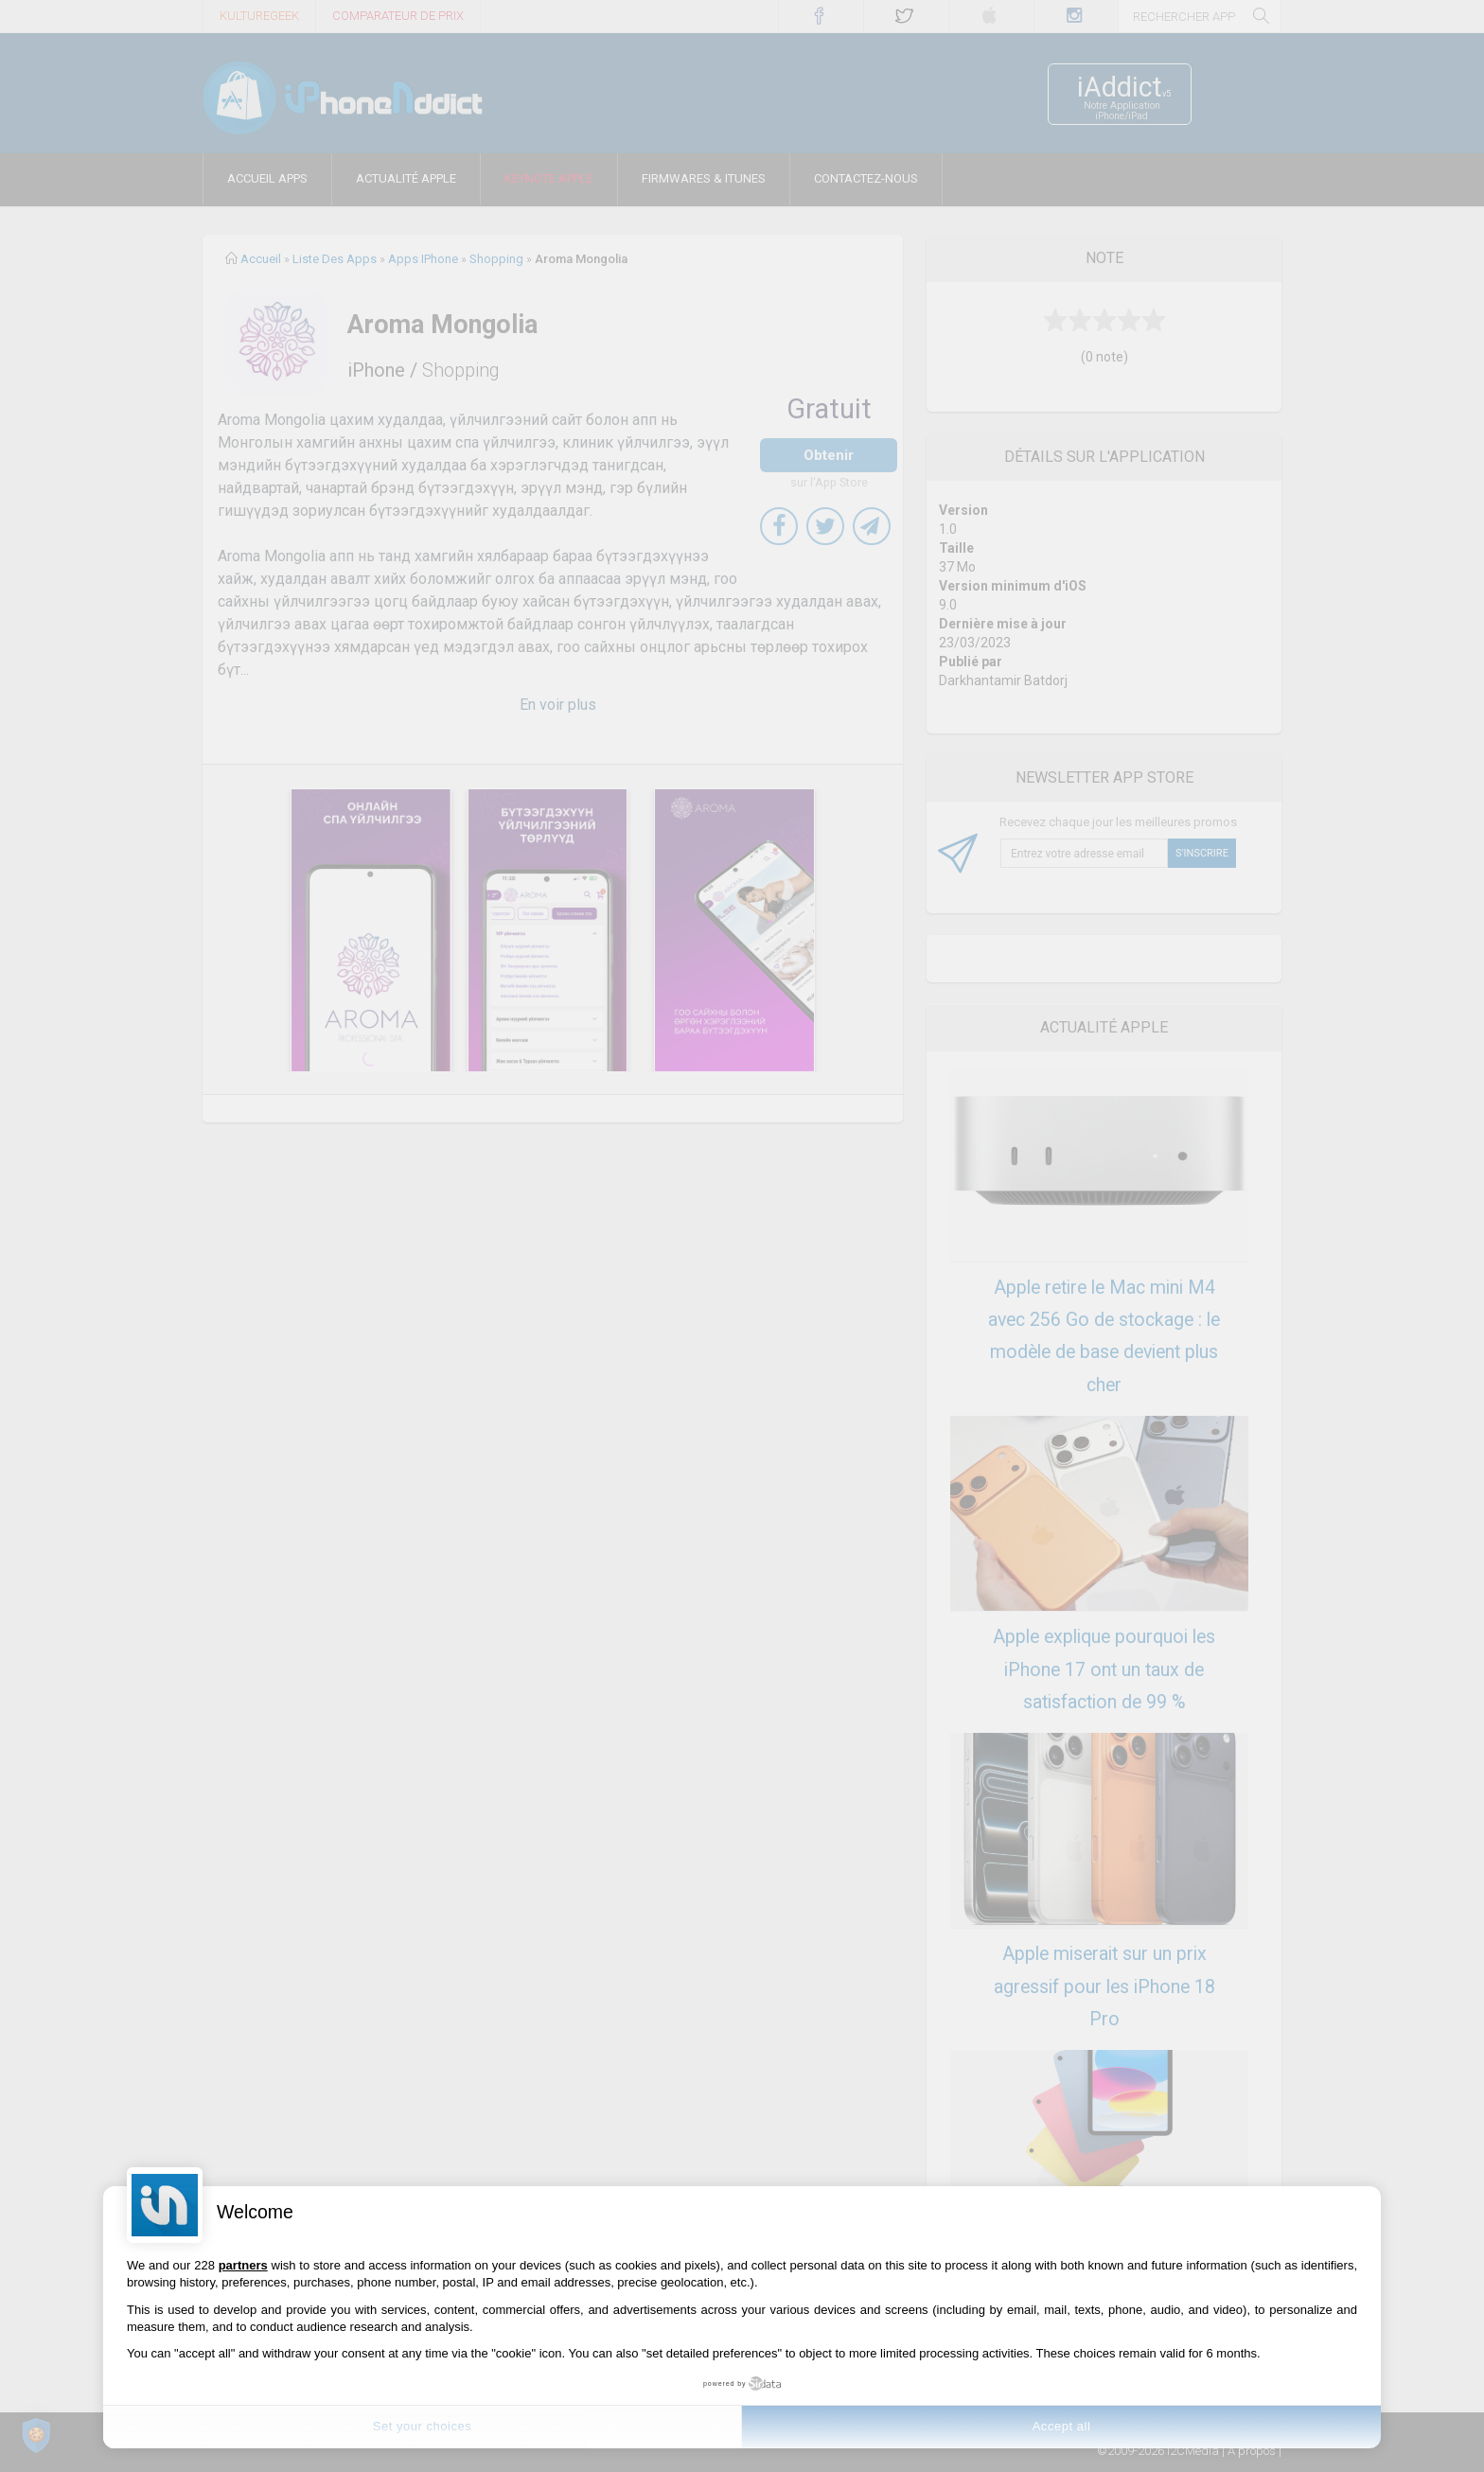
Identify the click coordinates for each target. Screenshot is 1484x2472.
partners (243, 2265)
